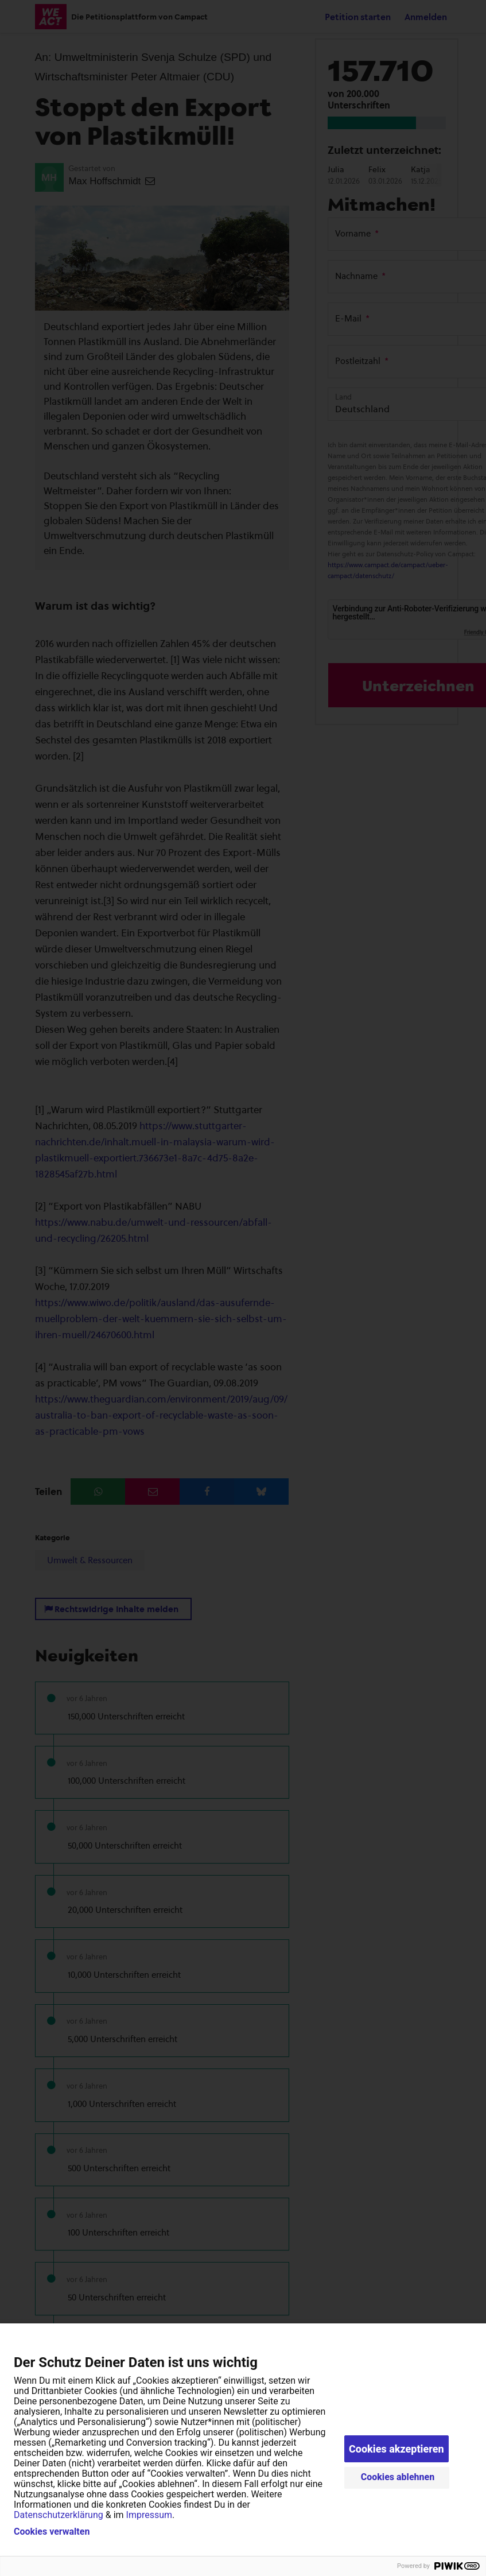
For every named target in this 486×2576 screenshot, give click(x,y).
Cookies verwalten (52, 2531)
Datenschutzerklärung (58, 2514)
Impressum (149, 2514)
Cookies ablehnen (398, 2477)
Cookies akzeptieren (396, 2449)
